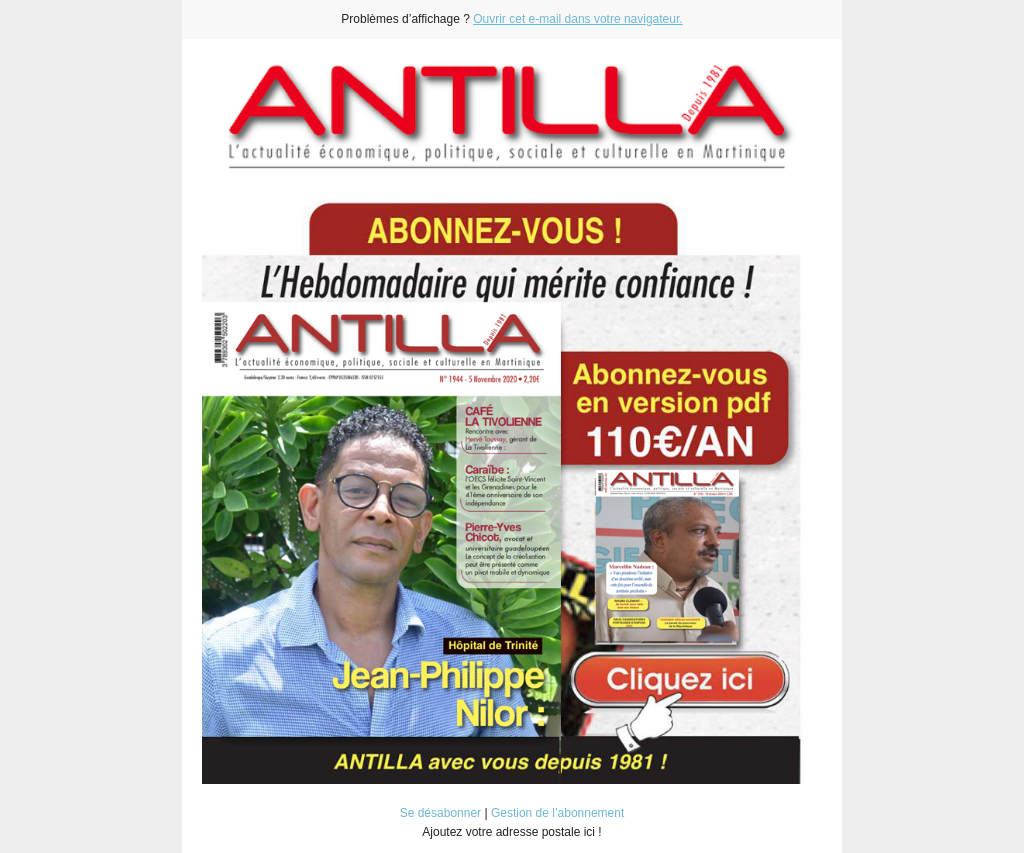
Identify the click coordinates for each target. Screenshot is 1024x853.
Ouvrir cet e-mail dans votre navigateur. (577, 19)
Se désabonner (440, 813)
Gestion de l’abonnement (557, 813)
